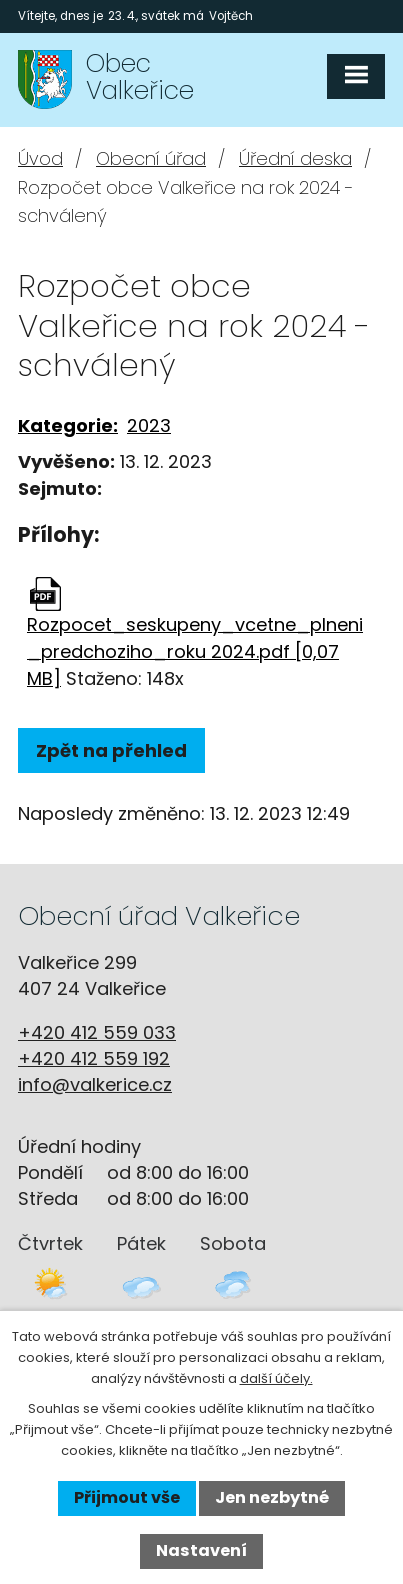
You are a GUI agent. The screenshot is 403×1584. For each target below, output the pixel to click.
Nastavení (201, 1550)
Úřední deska (295, 158)
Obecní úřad (151, 158)
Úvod (40, 158)
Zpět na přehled (111, 750)
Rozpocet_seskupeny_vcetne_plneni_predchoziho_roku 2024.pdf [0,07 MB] (195, 651)
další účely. (276, 1378)
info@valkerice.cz (95, 1084)
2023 (149, 425)
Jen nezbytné (272, 1497)
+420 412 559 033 (97, 1032)
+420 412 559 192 (94, 1058)
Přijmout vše (127, 1497)
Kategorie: (68, 425)
